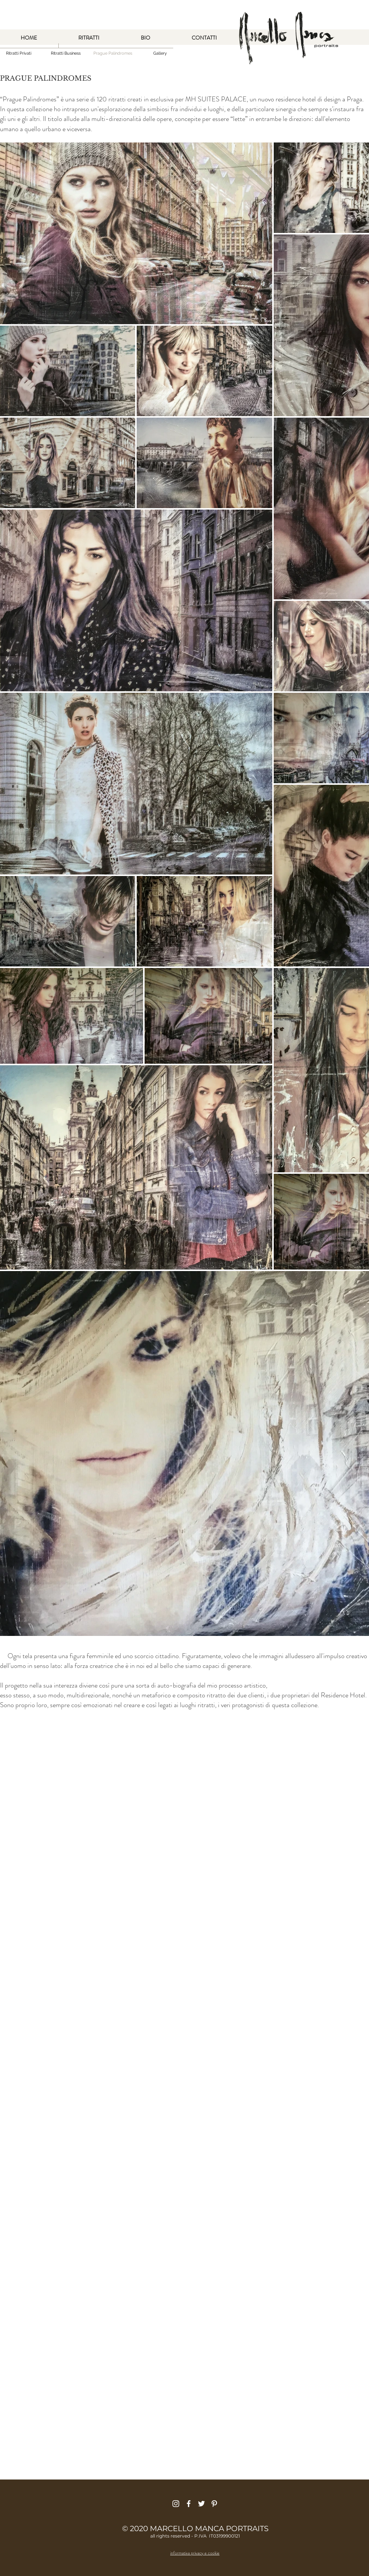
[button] (112, 53)
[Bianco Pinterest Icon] (214, 2503)
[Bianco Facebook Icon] (188, 2503)
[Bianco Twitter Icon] (201, 2503)
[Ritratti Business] (65, 53)
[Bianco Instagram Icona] (175, 2503)
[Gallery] (159, 53)
